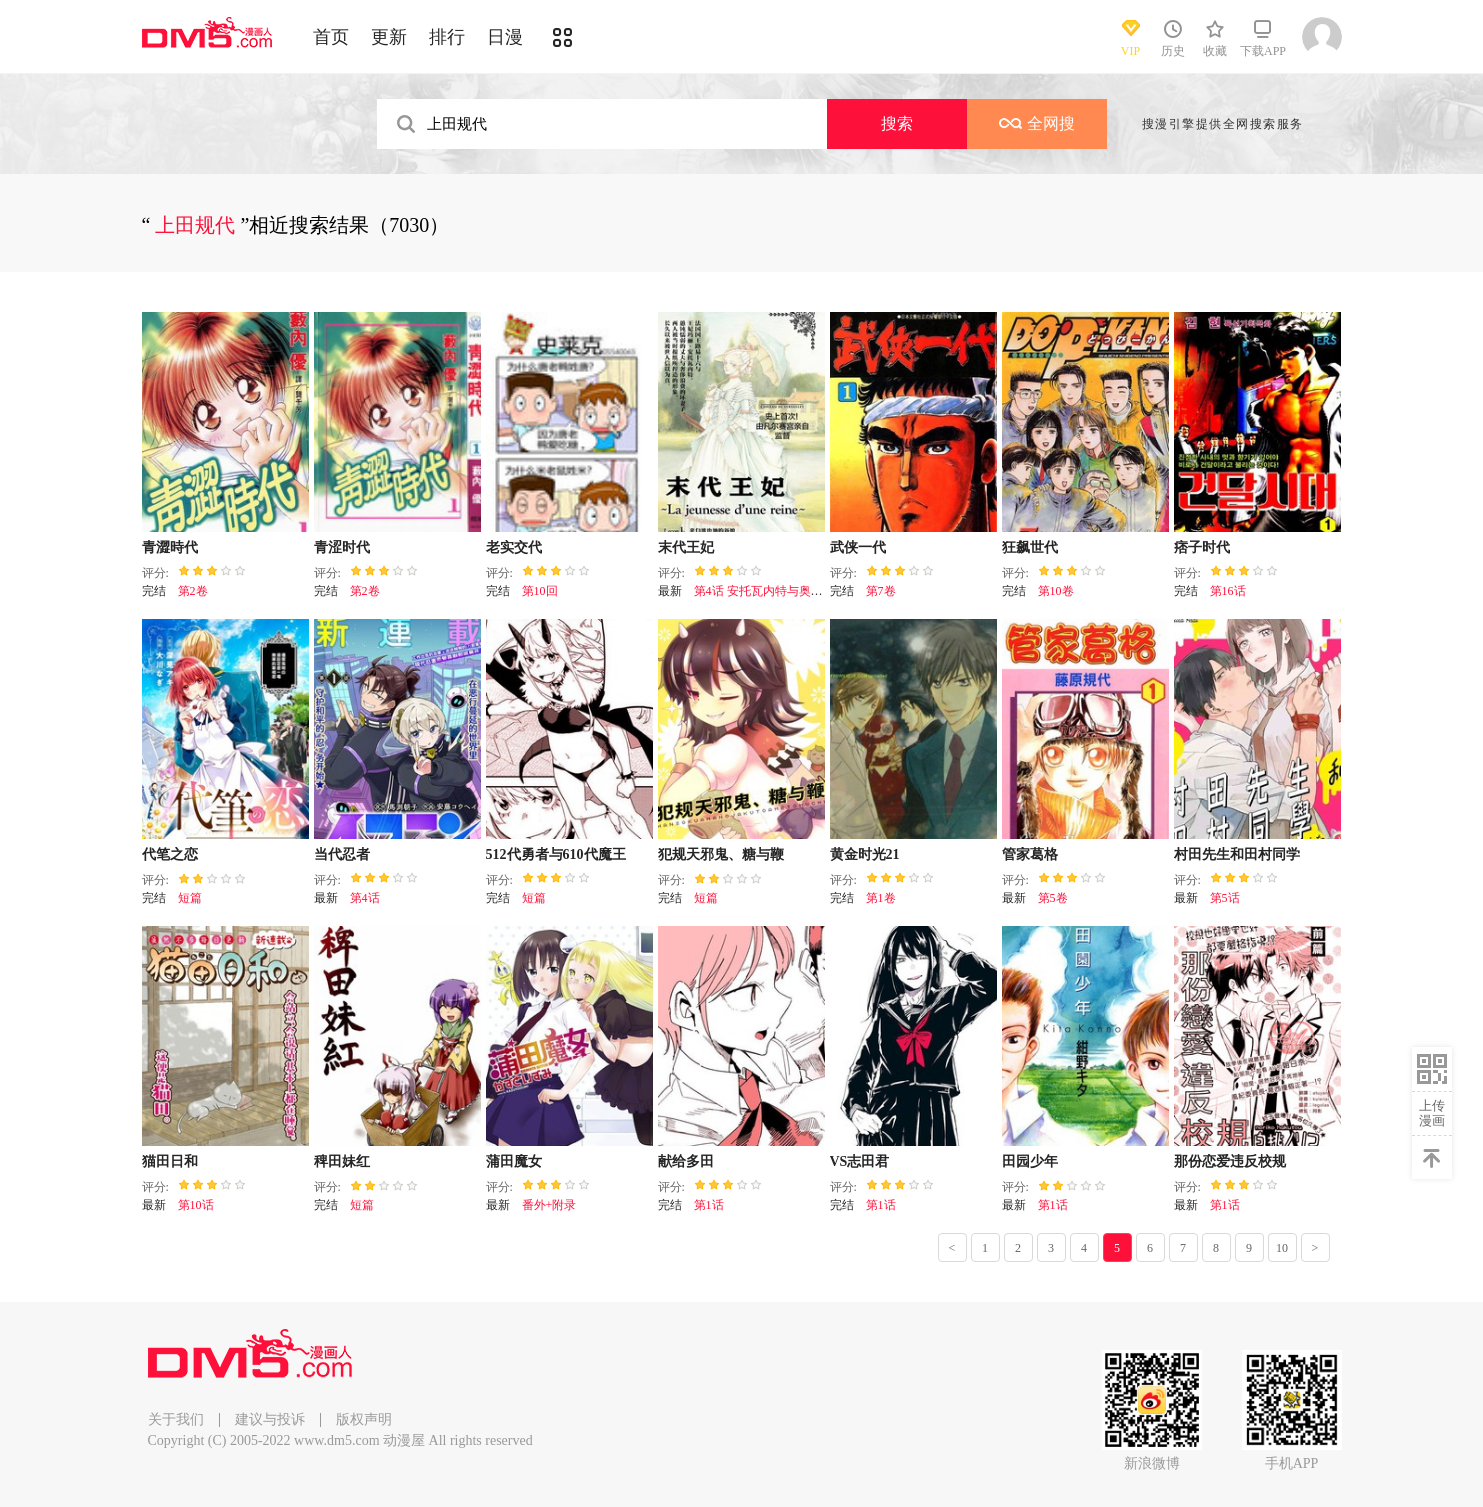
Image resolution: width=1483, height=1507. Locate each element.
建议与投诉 (270, 1419)
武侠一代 (858, 547)
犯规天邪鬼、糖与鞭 (721, 854)
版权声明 (364, 1419)
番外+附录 (549, 1205)
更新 (389, 37)
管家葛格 (1030, 854)
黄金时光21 (865, 854)
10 (1282, 1248)
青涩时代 (342, 547)
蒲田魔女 (514, 1161)
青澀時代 (170, 547)
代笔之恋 (170, 854)
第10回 (540, 591)
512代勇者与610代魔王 (556, 854)
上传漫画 (1432, 1113)
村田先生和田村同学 (1237, 854)
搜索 (897, 123)
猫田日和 (170, 1161)
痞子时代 (1202, 547)
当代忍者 (342, 854)
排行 (447, 37)
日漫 (505, 37)
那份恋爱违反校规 (1230, 1161)
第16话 (1228, 591)
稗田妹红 (342, 1161)
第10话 (196, 1205)
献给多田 (686, 1161)
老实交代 (514, 547)
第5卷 (1053, 898)
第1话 (709, 1205)
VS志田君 (860, 1161)
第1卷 (881, 898)
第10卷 (1056, 591)
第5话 (1225, 898)
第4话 (365, 898)
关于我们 (176, 1419)
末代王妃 (686, 547)
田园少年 (1030, 1161)
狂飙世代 (1030, 547)
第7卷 (881, 591)
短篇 (190, 898)
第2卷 (193, 591)
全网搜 (1037, 123)
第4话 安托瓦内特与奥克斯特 (770, 591)
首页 (331, 37)
